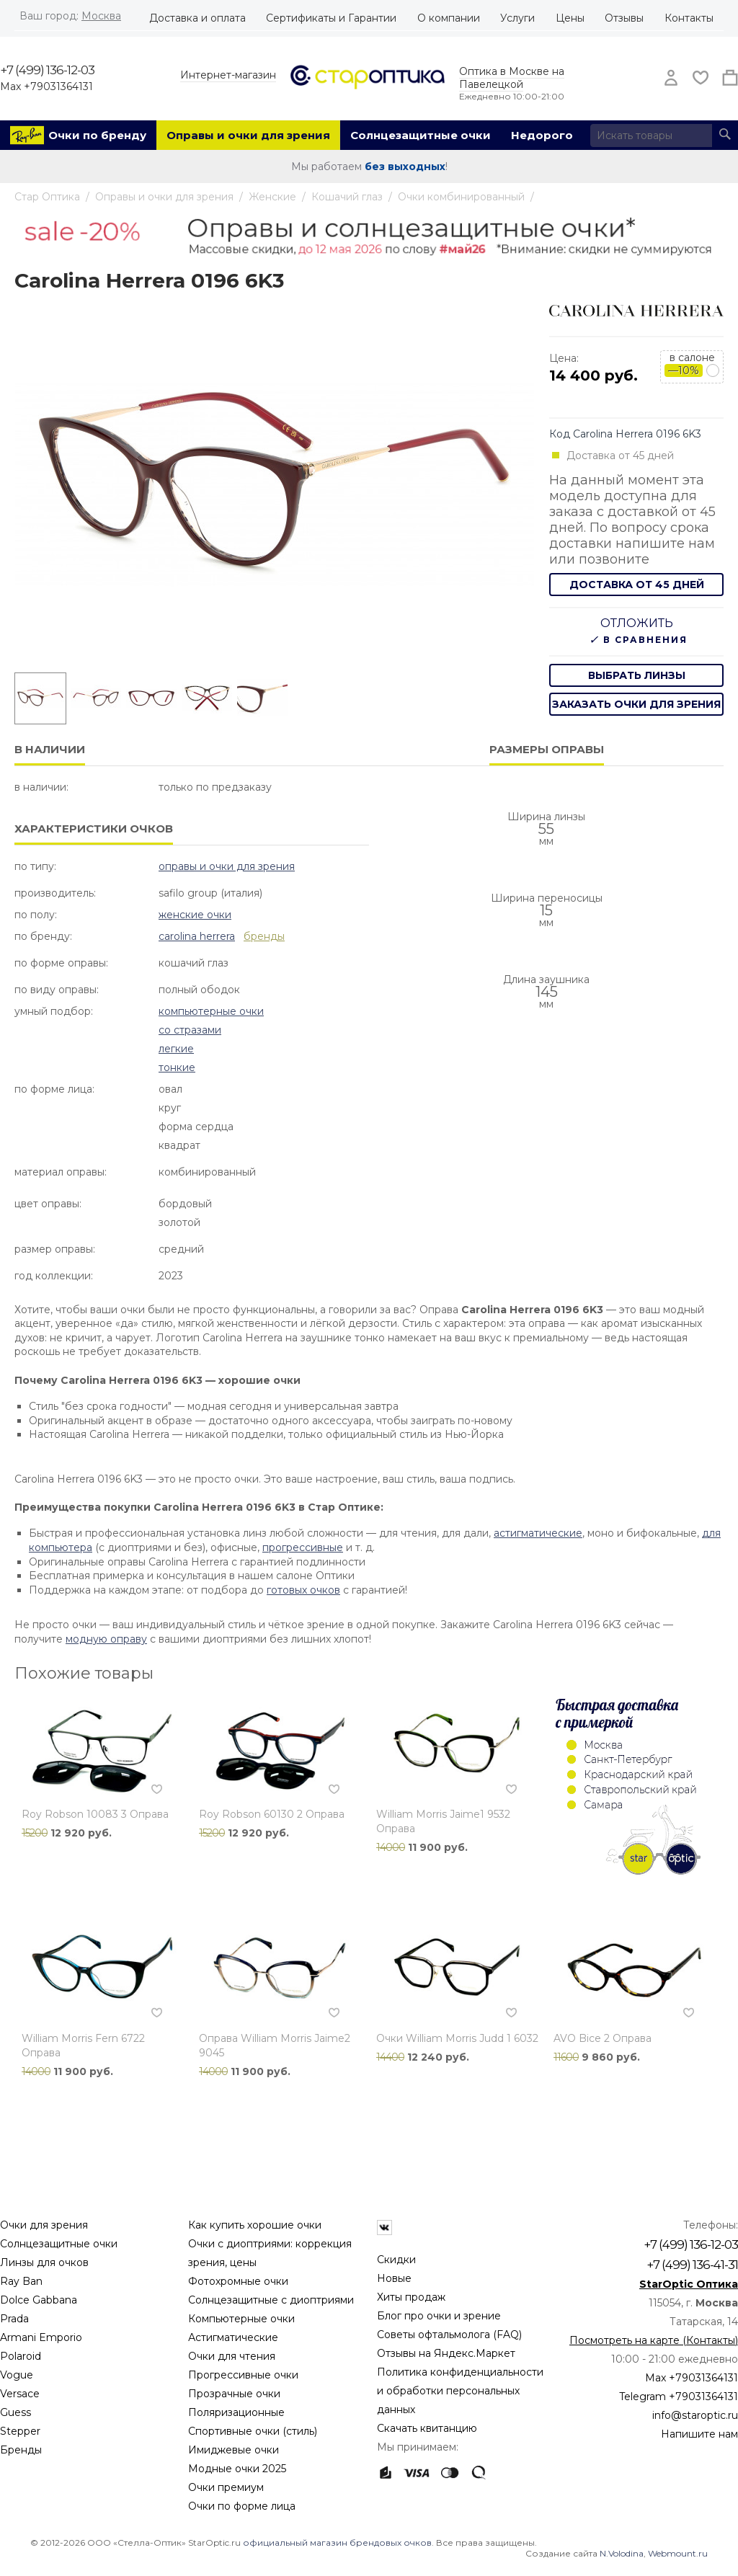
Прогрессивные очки (243, 2374)
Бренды (21, 2449)
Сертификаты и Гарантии (331, 18)
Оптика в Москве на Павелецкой (511, 78)
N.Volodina (622, 2553)
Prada (14, 2318)
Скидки (396, 2259)
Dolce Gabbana (38, 2299)
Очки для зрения (44, 2225)
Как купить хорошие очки (254, 2225)
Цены (570, 18)
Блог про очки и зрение (439, 2315)
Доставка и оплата (197, 18)
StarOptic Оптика (688, 2284)
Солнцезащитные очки (420, 135)
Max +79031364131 (46, 86)
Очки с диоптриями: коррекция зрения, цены (270, 2253)
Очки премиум (226, 2487)
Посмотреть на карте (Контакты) (653, 2340)
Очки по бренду (97, 135)
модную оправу (106, 1639)
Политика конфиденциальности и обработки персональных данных (460, 2391)
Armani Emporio (41, 2337)
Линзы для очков (44, 2262)
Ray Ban (21, 2281)
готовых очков (303, 1590)
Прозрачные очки (234, 2393)
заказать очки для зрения (636, 704)
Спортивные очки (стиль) (252, 2431)
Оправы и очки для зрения (248, 135)
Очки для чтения (231, 2356)
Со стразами (190, 1029)
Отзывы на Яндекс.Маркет (446, 2353)
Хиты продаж (411, 2297)
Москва (101, 15)
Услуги (517, 18)
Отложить (636, 623)
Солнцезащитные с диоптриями (271, 2299)
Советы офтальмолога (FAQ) (449, 2334)
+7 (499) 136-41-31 (692, 2264)
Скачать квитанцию (427, 2428)
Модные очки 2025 (237, 2468)
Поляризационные (236, 2412)
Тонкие (177, 1067)
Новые (394, 2278)
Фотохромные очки (238, 2281)
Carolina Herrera (197, 936)
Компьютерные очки (211, 1011)
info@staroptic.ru (695, 2415)
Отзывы (624, 18)
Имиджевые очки (233, 2449)
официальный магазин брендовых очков (337, 2542)
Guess (15, 2412)
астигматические (538, 1533)
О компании (448, 18)
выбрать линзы (636, 675)
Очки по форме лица (241, 2506)
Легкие (176, 1048)
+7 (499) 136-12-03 (47, 70)
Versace (20, 2393)
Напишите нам (699, 2434)
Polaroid (20, 2356)
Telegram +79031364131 (678, 2396)
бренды (264, 936)
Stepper (20, 2431)
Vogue (16, 2374)
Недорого (542, 135)
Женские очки (195, 914)
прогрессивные (302, 1547)
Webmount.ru (678, 2553)
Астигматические (233, 2337)
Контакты (688, 18)
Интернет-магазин (228, 74)
